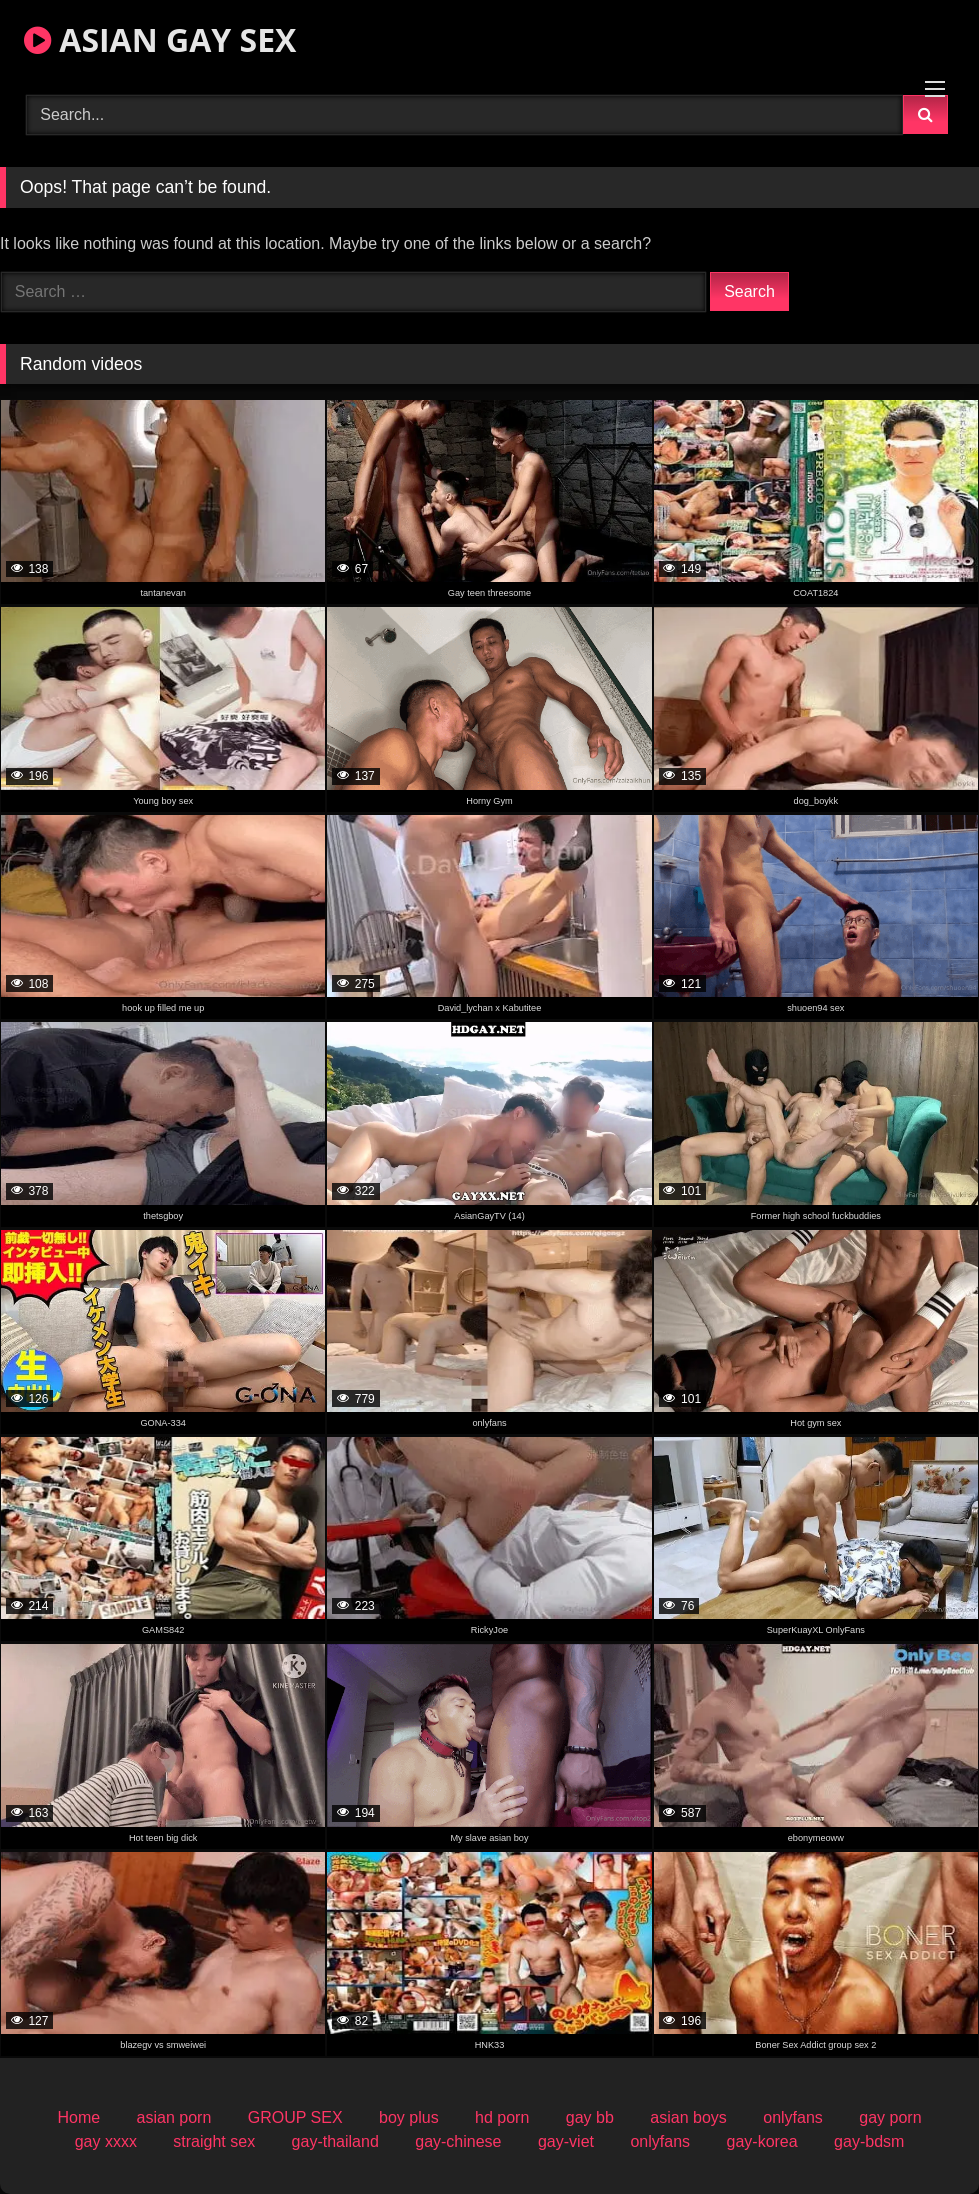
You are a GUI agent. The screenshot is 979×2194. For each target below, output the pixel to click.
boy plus (409, 2117)
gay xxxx (106, 2141)
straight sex (214, 2141)
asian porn (174, 2117)
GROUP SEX (295, 2117)
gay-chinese (458, 2141)
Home (78, 2117)
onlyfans (793, 2117)
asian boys (688, 2117)
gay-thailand (335, 2141)
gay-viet (566, 2141)
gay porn (890, 2117)
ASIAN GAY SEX (160, 39)
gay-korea (762, 2141)
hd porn (502, 2117)
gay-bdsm (869, 2141)
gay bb (590, 2117)
